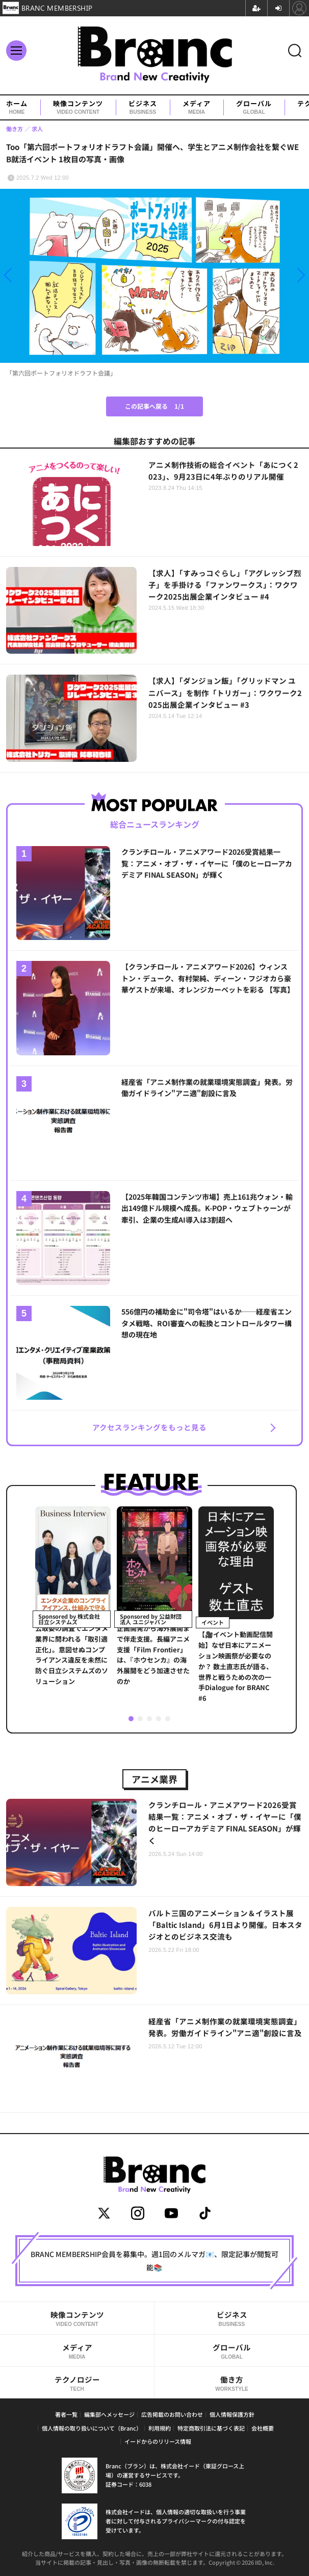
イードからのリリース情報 (157, 2441)
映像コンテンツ (78, 107)
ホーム (17, 107)
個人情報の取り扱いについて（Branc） (92, 2428)
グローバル (254, 107)
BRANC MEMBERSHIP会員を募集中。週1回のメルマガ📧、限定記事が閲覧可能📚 (154, 2260)
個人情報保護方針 (232, 2414)
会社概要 (262, 2428)
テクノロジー (77, 2383)
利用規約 (159, 2428)
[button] (46, 275)
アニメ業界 (154, 1779)
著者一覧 (66, 2414)
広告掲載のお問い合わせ (172, 2414)
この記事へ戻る (154, 406)
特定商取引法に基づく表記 (211, 2428)
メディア (197, 107)
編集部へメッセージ (109, 2414)
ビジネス (142, 107)
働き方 (232, 2383)
